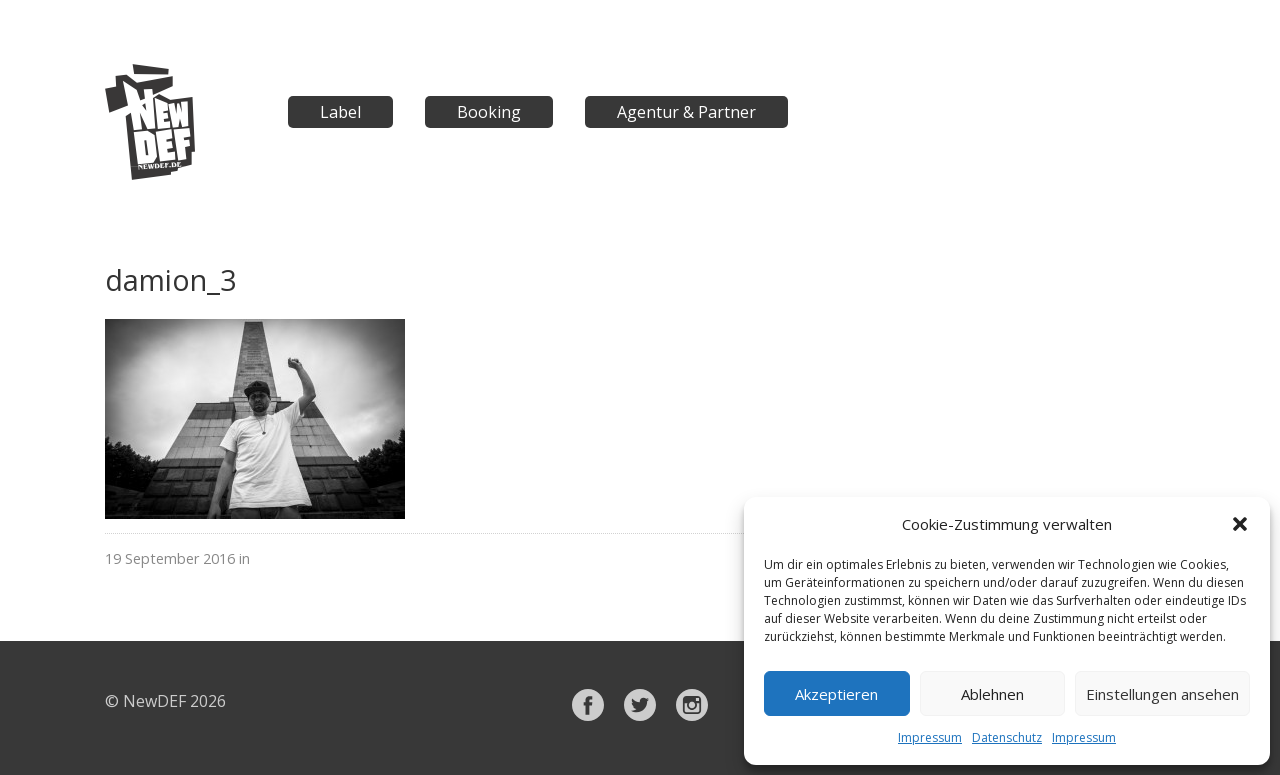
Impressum (930, 737)
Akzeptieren (836, 694)
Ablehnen (992, 694)
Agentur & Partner (686, 112)
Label (340, 112)
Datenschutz (1007, 737)
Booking (489, 112)
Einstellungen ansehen (1162, 694)
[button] (1240, 524)
